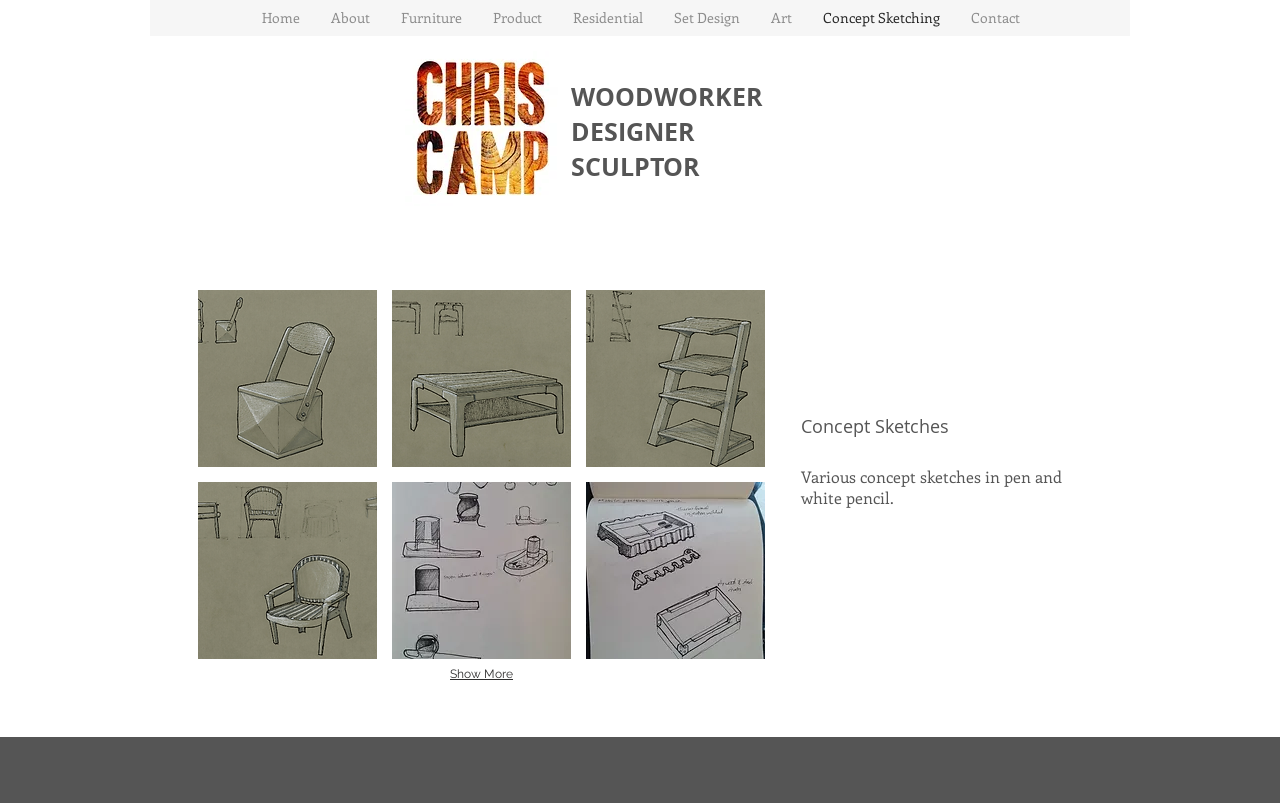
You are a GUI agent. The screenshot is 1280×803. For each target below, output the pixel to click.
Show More (481, 674)
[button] (431, 18)
